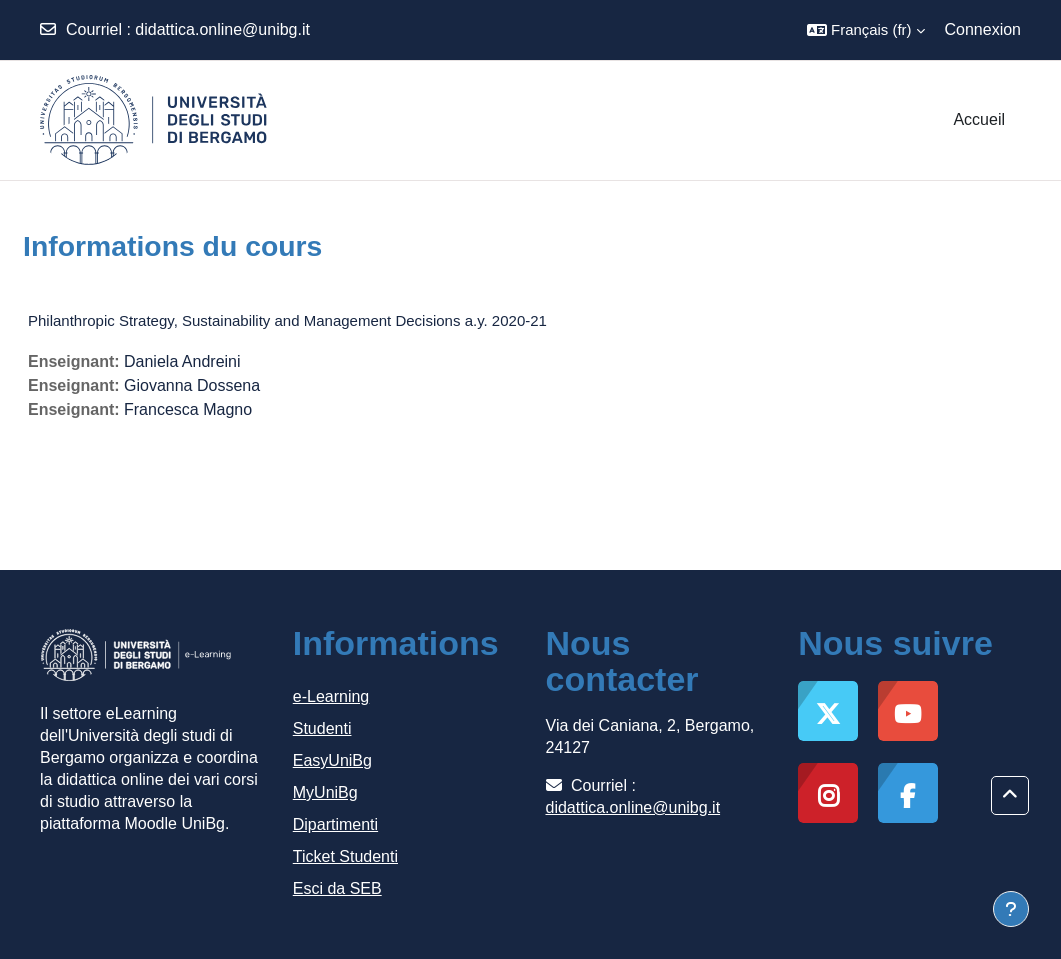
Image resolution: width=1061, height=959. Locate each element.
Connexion (983, 29)
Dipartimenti (335, 824)
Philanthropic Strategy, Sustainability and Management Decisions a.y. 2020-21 (287, 320)
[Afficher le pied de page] (1011, 909)
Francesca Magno (188, 409)
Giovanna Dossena (192, 385)
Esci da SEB (337, 888)
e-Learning (331, 696)
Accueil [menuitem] (979, 119)
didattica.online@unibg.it (222, 29)
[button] (865, 30)
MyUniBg (325, 792)
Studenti (322, 728)
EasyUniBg (332, 760)
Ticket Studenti (345, 856)
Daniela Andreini (182, 361)
